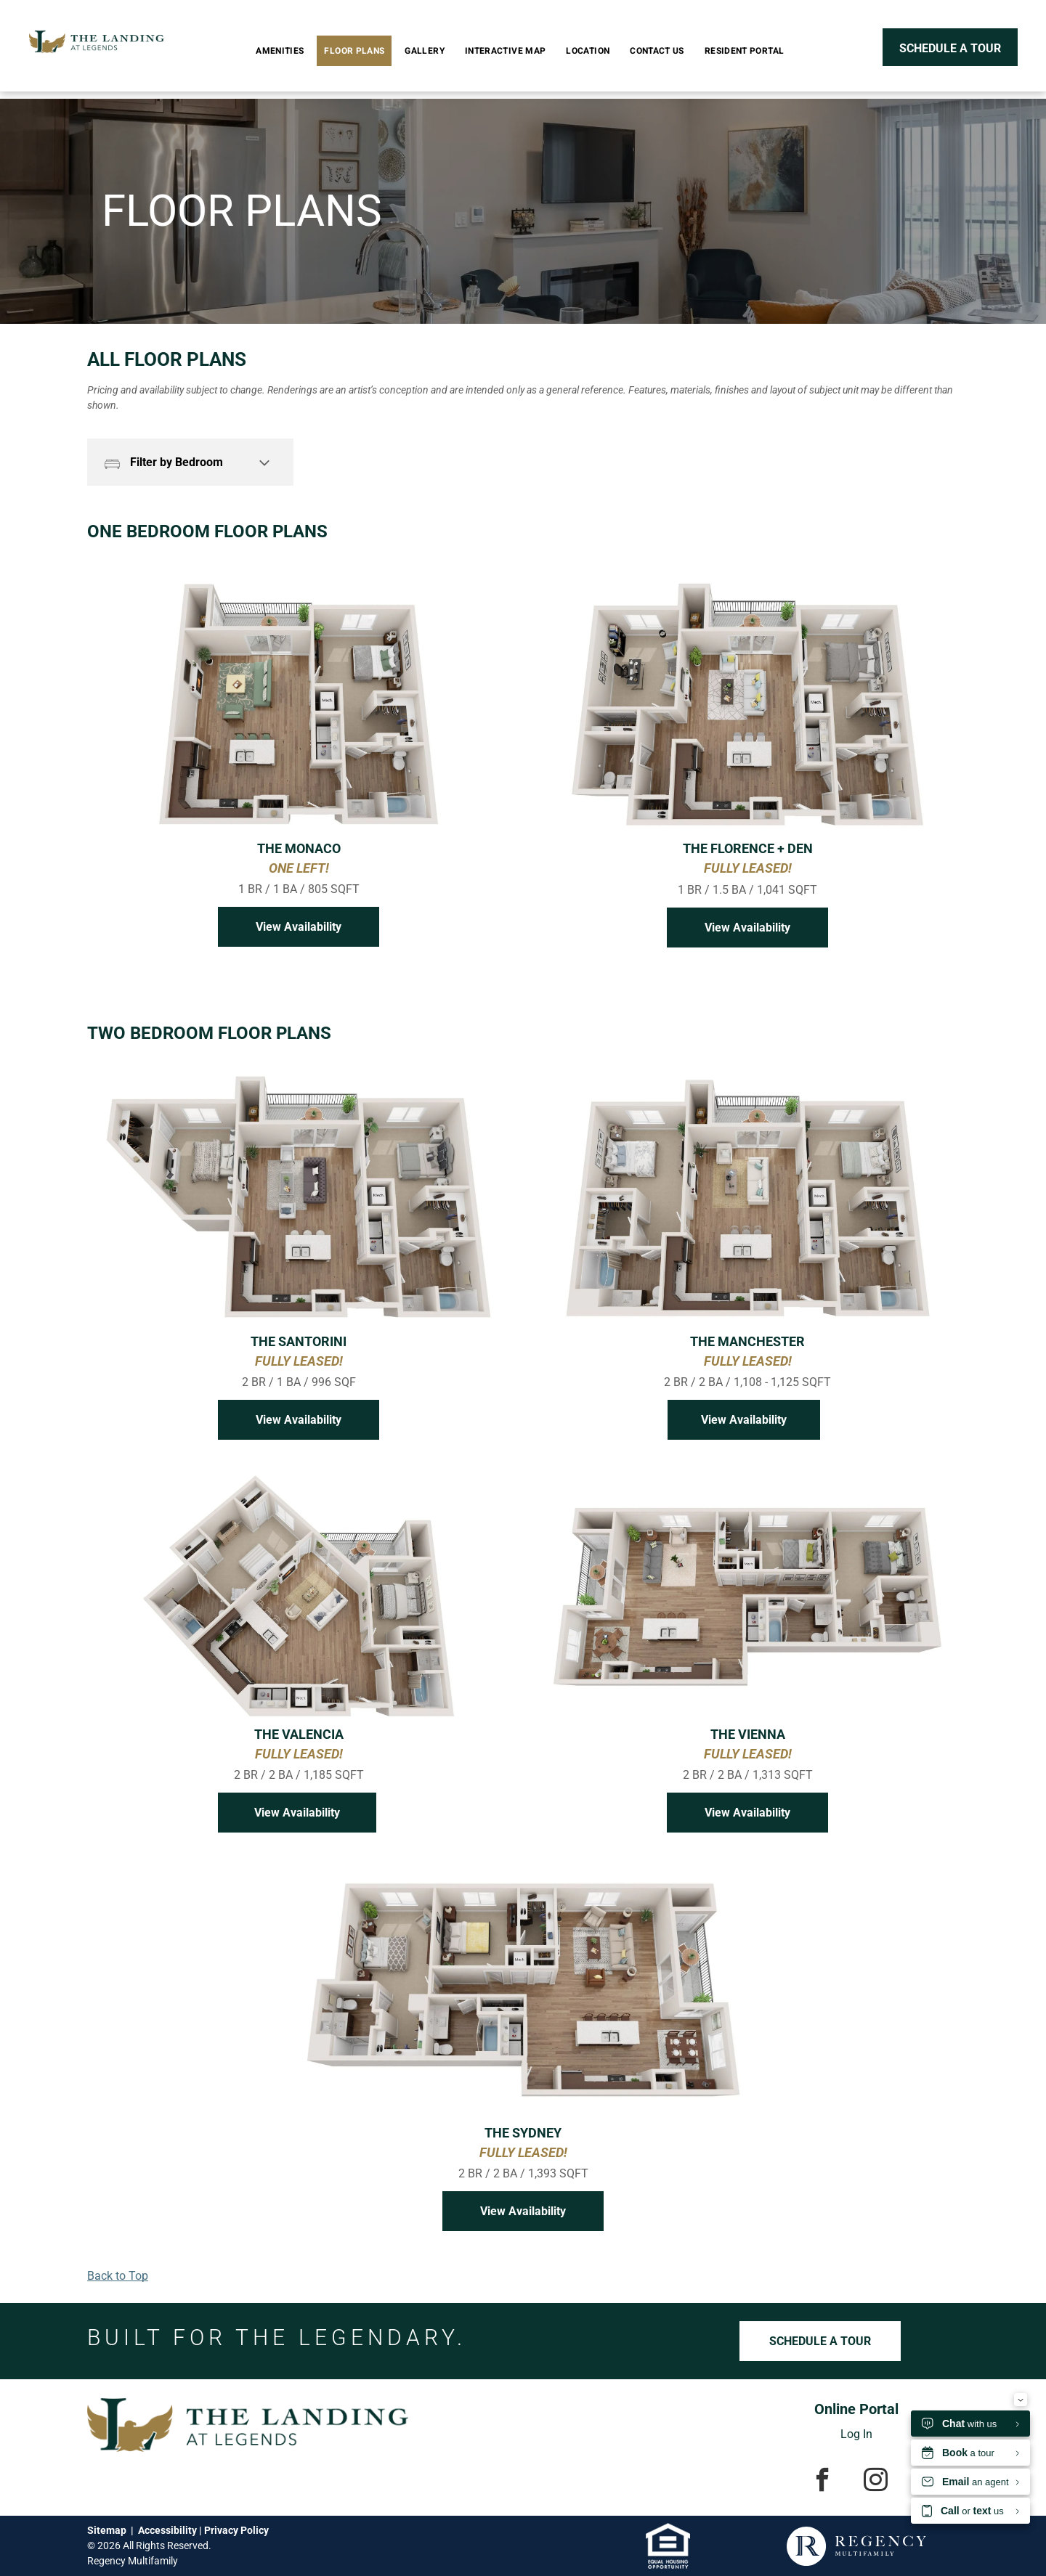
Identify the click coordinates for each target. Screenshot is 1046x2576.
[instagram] (875, 2481)
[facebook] (822, 2481)
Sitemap (106, 2530)
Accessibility (167, 2530)
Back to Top (117, 2276)
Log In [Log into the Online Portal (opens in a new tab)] (856, 2434)
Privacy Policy (236, 2530)
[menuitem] (282, 51)
